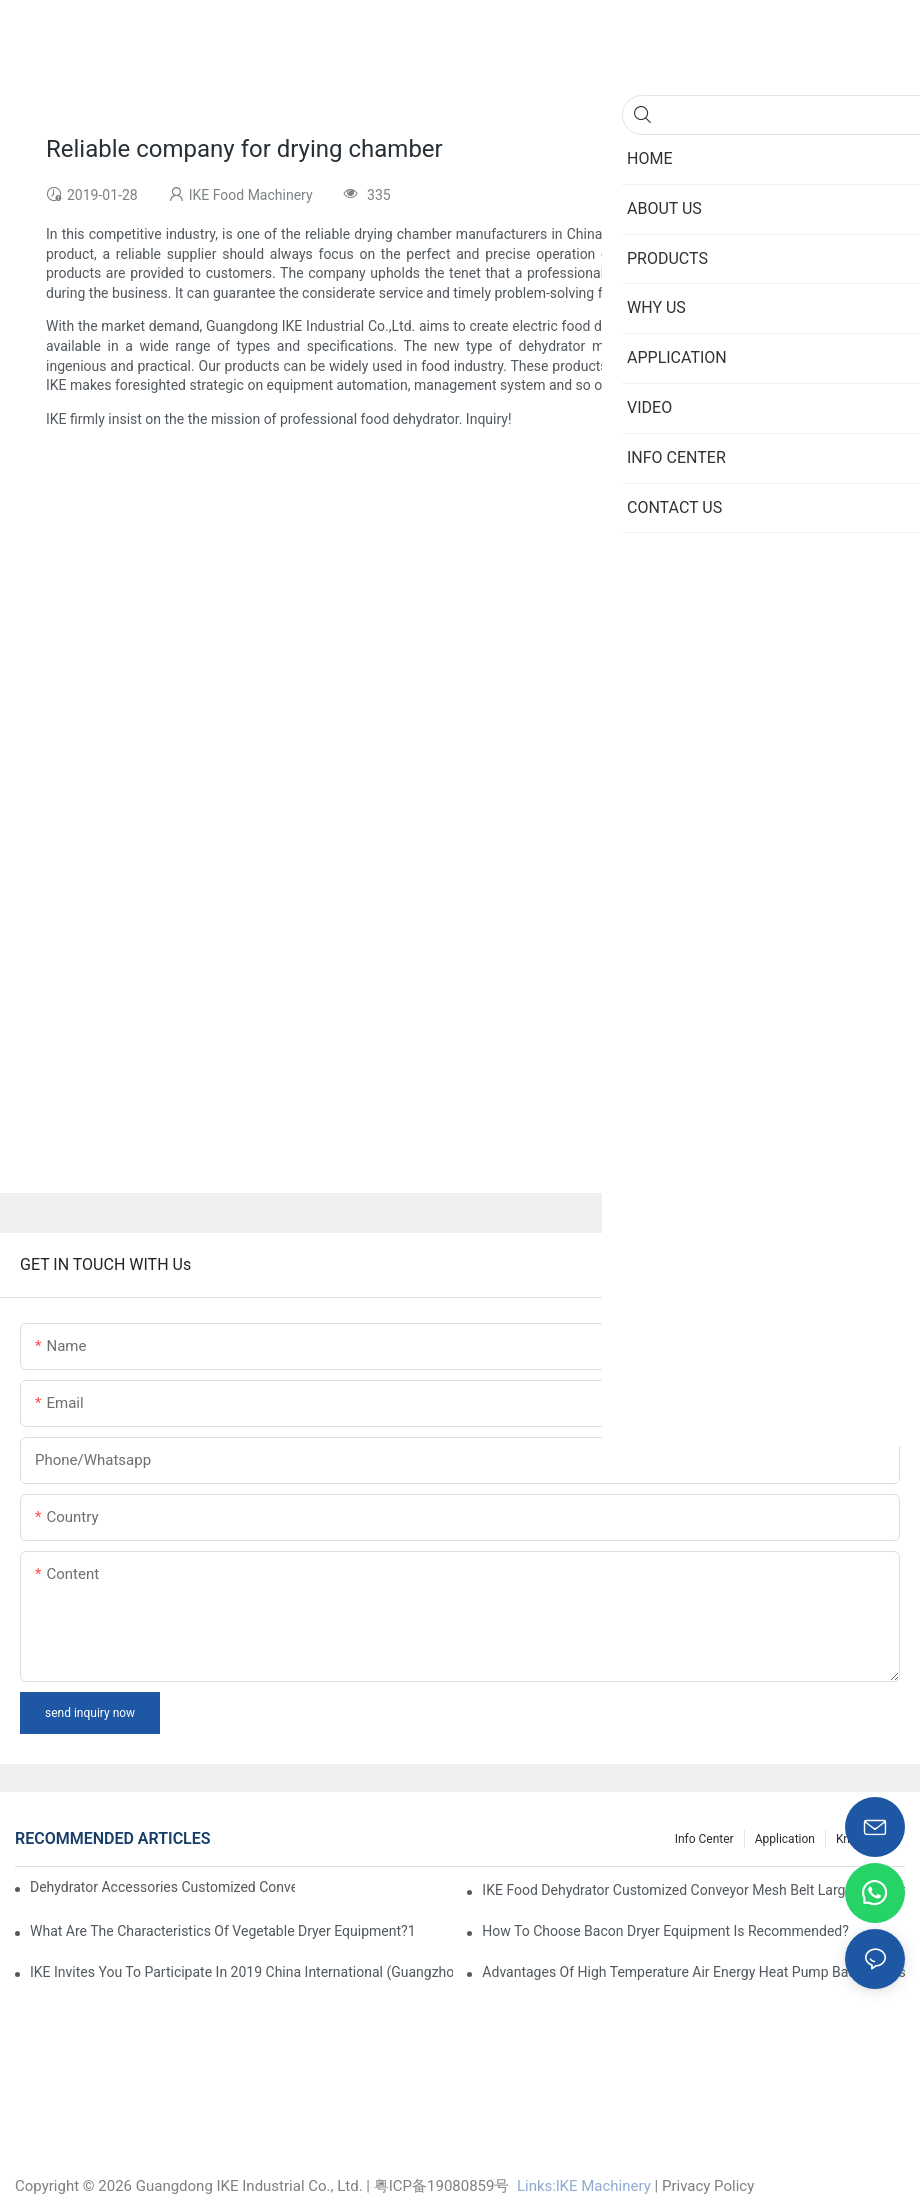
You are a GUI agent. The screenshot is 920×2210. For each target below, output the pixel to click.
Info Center (704, 1839)
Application (785, 1839)
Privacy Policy (708, 2186)
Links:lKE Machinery (584, 2186)
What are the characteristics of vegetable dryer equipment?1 (223, 1931)
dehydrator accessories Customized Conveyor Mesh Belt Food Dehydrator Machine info (162, 1887)
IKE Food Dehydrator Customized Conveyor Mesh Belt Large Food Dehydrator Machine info (693, 1890)
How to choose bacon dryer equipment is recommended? (665, 1931)
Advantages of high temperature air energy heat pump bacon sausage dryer (693, 1972)
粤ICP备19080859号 (442, 2186)
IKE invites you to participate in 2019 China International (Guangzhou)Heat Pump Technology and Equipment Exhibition (241, 1972)
